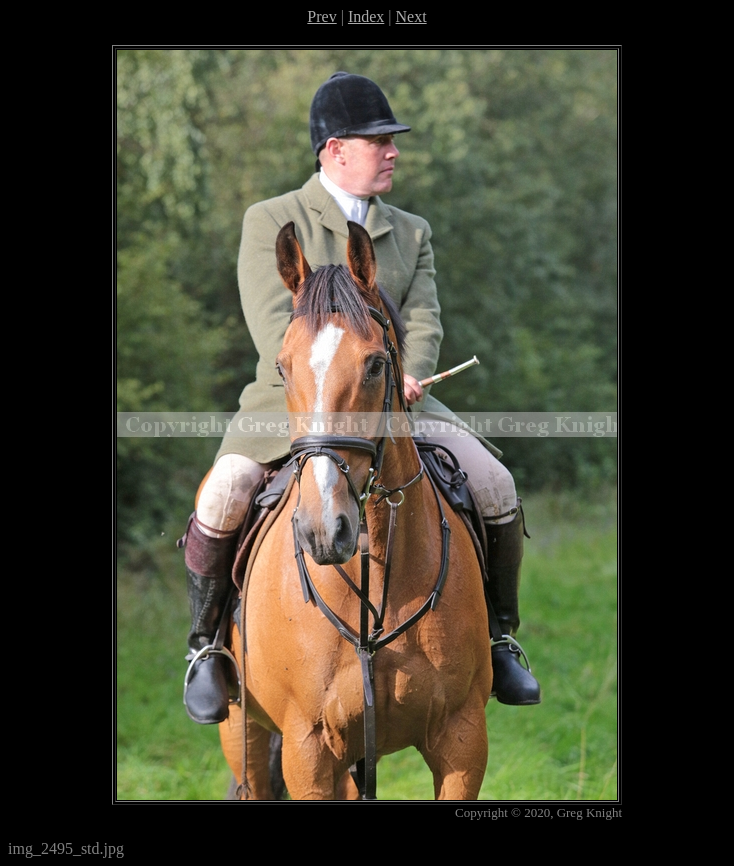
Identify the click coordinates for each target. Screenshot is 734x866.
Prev (321, 16)
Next (411, 16)
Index (366, 16)
